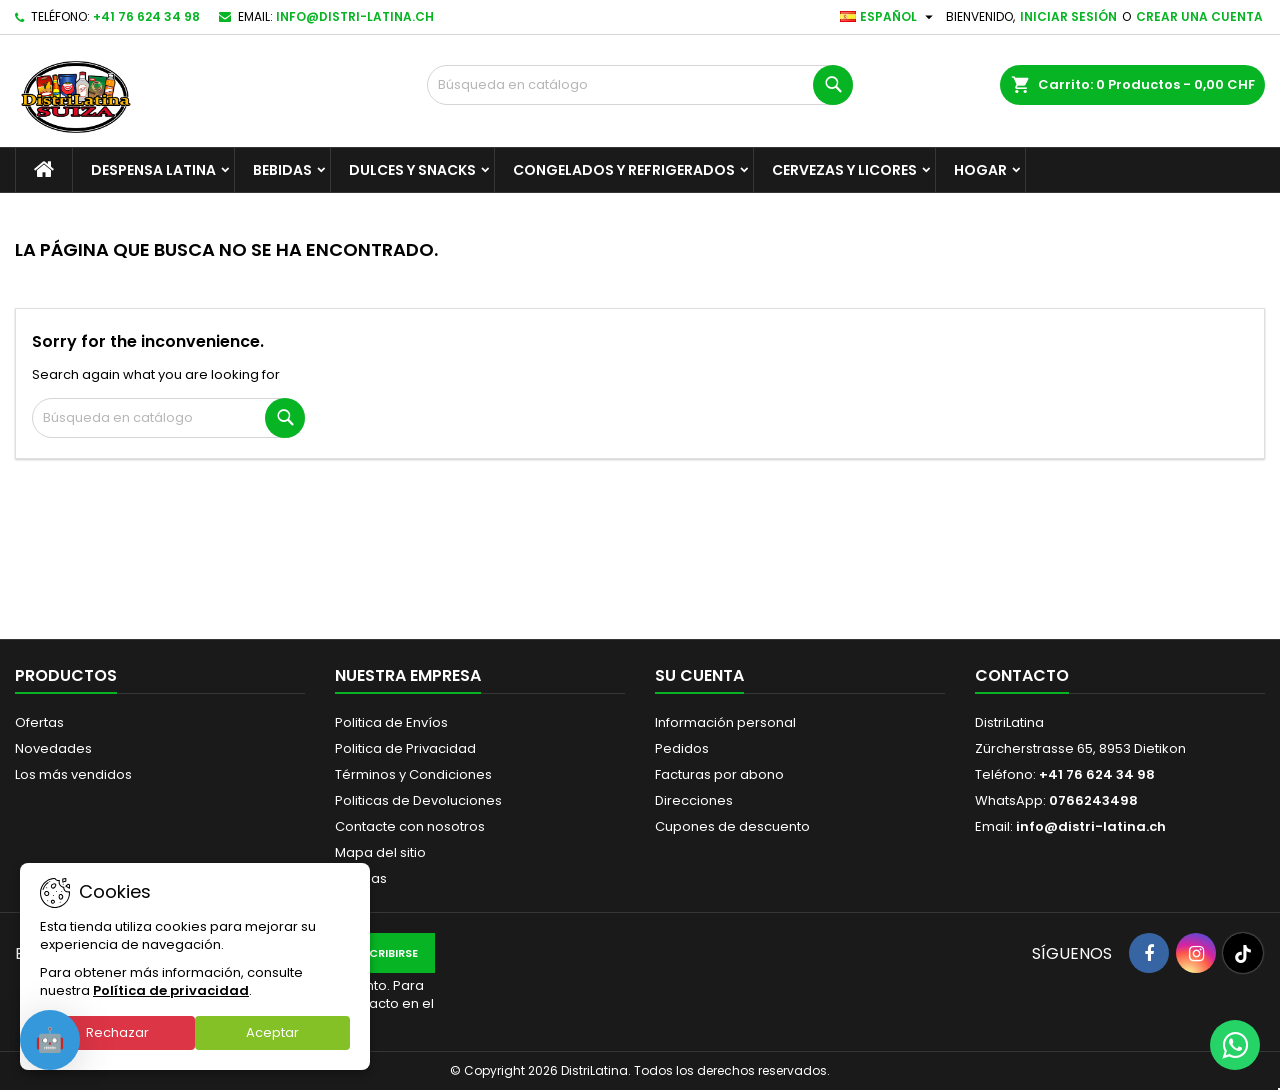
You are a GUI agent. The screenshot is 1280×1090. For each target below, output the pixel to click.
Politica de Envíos (391, 722)
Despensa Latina (153, 170)
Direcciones (694, 800)
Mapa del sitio (380, 852)
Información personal (725, 722)
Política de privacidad (171, 990)
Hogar (980, 170)
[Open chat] (50, 1040)
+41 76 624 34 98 (146, 16)
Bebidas (282, 170)
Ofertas (39, 722)
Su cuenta (699, 675)
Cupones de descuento (732, 826)
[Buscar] (640, 85)
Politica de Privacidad (405, 748)
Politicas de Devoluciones (418, 800)
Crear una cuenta (1199, 16)
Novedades (53, 748)
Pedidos (682, 748)
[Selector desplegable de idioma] (889, 17)
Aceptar (272, 1032)
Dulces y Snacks (412, 170)
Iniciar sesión (1068, 16)
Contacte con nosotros (410, 826)
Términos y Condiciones (413, 774)
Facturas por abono (719, 774)
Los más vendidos (73, 774)
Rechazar (117, 1032)
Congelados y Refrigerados (624, 170)
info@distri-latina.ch (355, 16)
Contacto (1022, 675)
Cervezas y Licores (844, 170)
